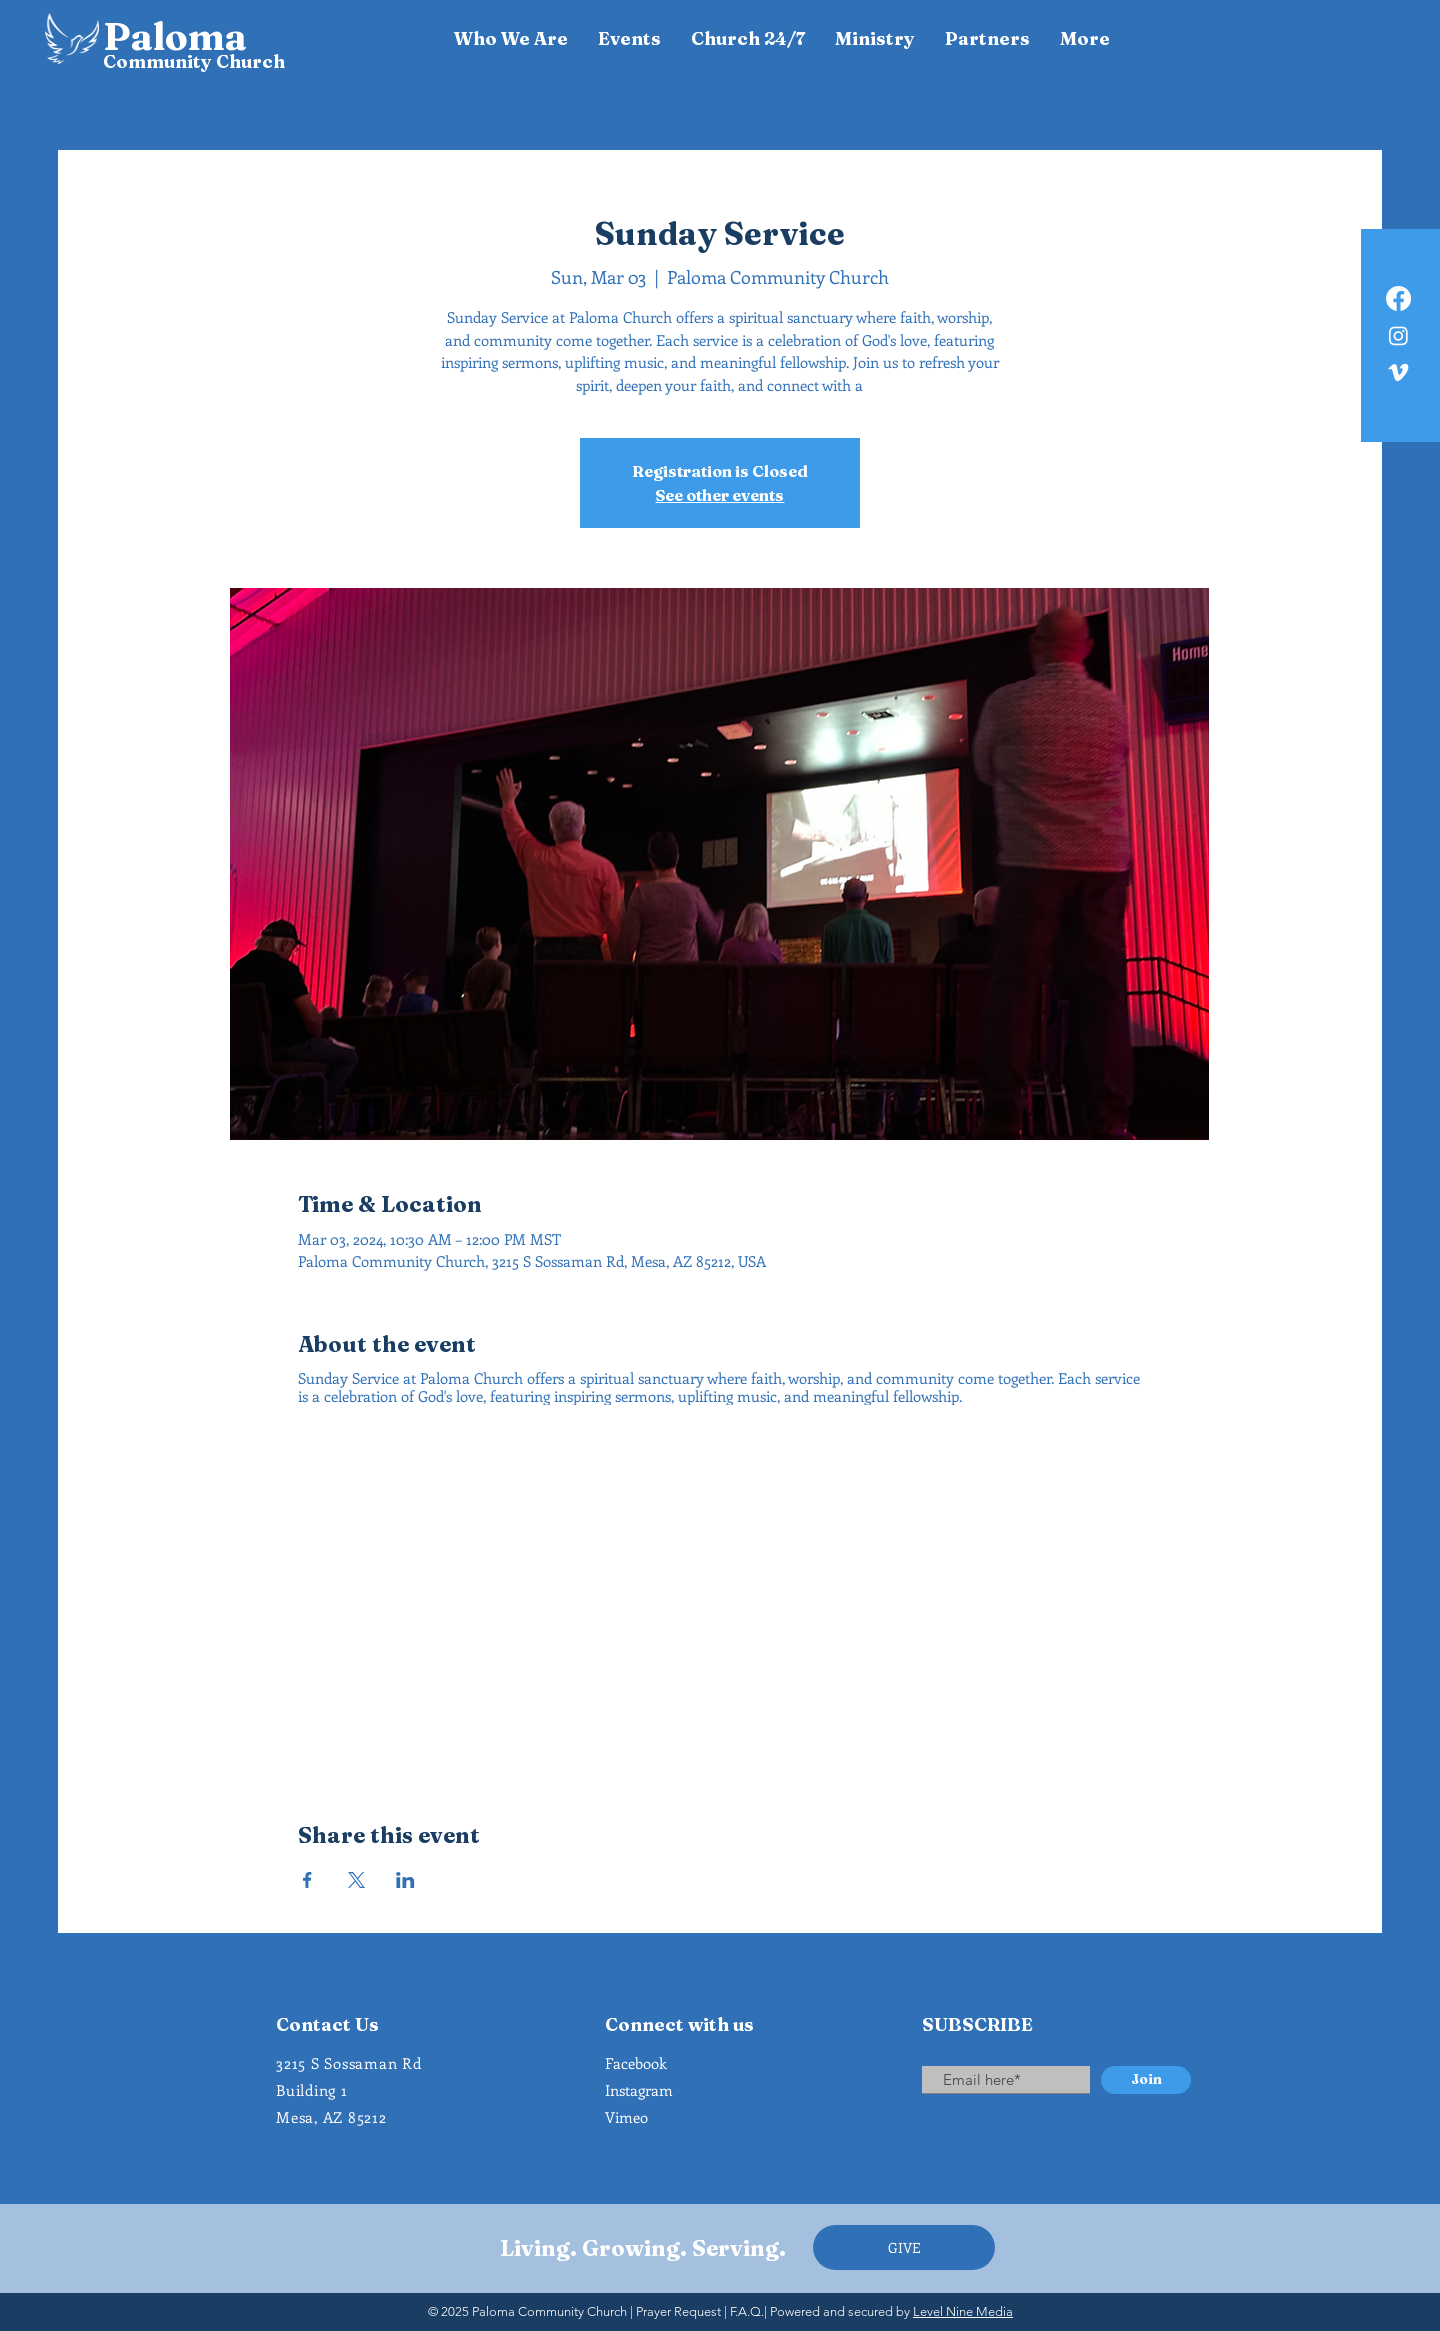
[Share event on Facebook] (307, 1880)
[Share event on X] (356, 1880)
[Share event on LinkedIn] (405, 1880)
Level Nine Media (963, 2311)
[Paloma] (185, 37)
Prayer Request (678, 2311)
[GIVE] (904, 2247)
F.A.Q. (747, 2311)
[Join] (1146, 2080)
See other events (719, 495)
